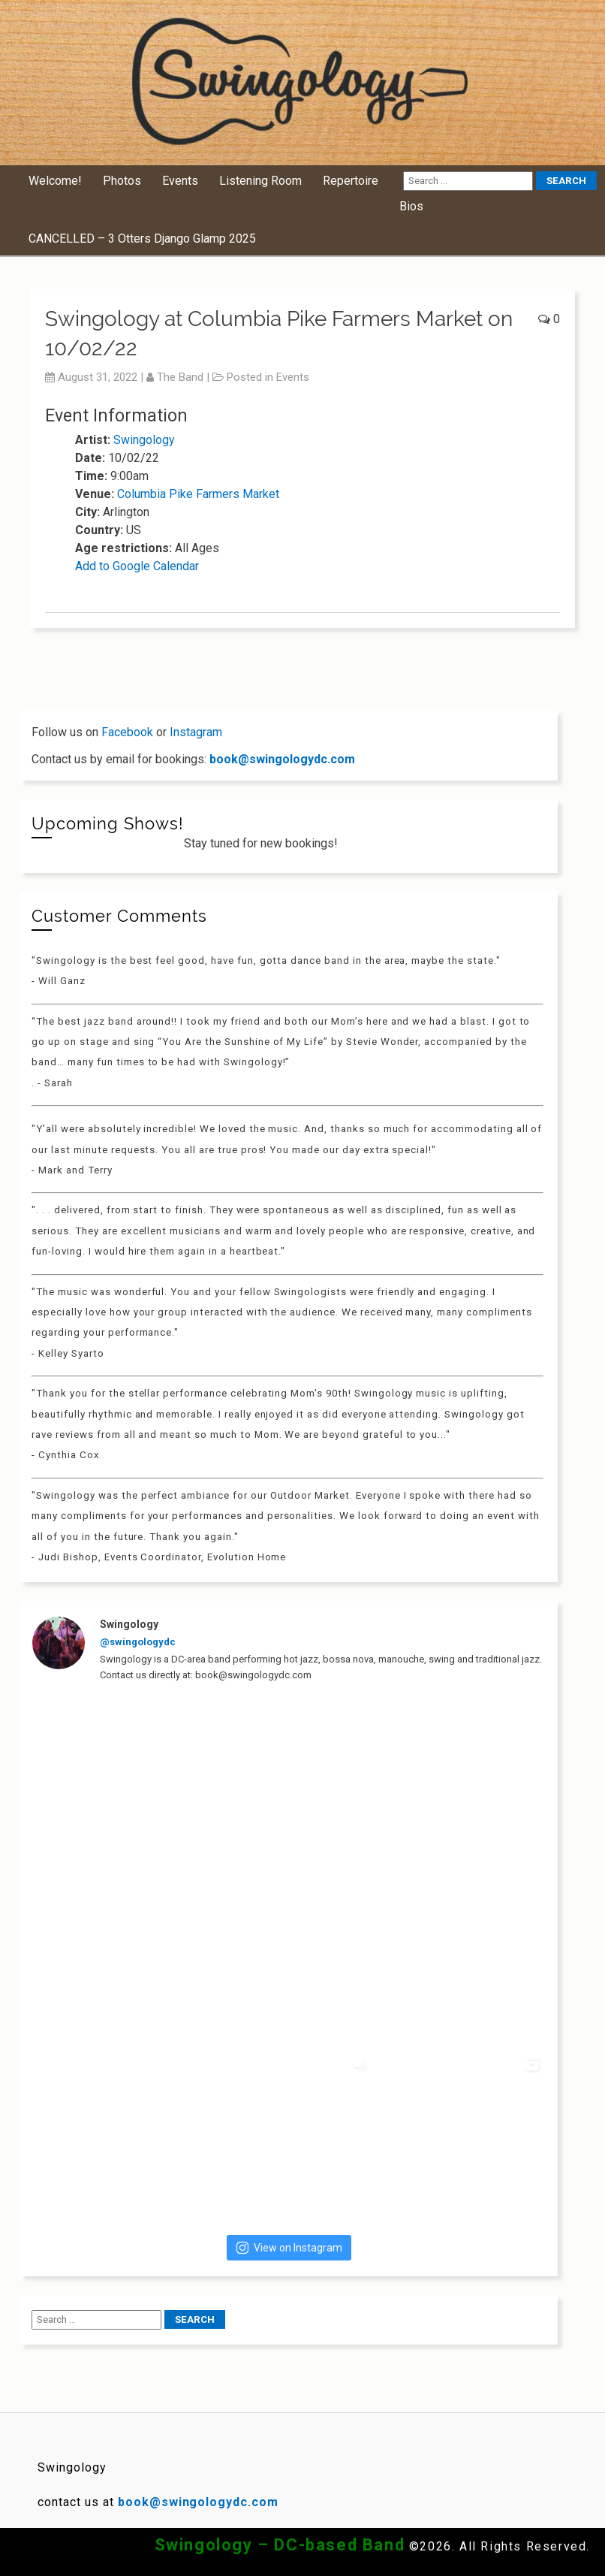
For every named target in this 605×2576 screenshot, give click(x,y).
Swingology (144, 440)
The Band (180, 377)
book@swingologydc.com (282, 759)
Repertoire (350, 181)
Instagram (196, 732)
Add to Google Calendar (137, 566)
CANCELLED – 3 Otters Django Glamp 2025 (142, 238)
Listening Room (260, 181)
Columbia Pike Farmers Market (198, 494)
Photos (122, 181)
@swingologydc (138, 1641)
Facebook (127, 732)
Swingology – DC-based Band (280, 2544)
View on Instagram (289, 2247)
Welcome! (55, 181)
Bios (411, 206)
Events (180, 181)
